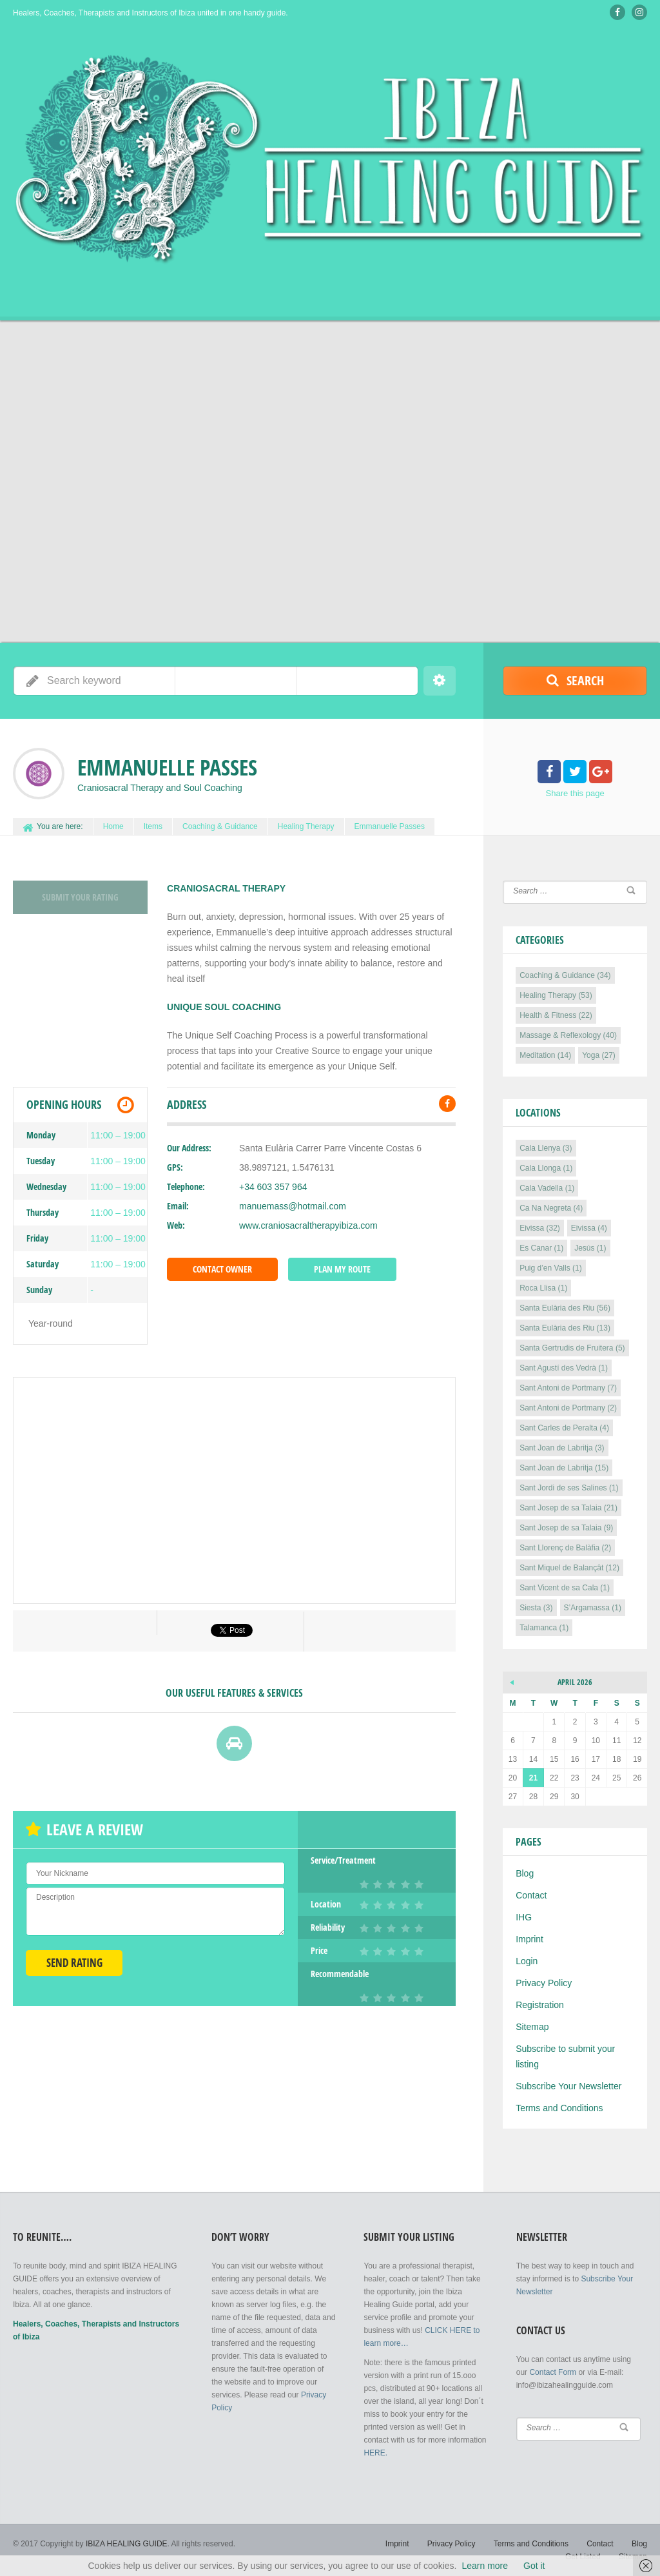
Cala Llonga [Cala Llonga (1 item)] (545, 1168)
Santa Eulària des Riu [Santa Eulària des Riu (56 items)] (564, 1307)
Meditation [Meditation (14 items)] (545, 1055)
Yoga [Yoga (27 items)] (599, 1055)
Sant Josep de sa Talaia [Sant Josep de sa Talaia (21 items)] (568, 1507)
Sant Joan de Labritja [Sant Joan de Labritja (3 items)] (561, 1447)
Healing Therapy (306, 826)
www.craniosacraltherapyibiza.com (308, 1225)
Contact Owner (222, 1269)
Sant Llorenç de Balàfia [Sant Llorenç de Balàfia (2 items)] (565, 1547)
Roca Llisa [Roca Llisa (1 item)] (543, 1288)
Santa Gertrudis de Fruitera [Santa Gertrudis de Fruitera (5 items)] (572, 1347)
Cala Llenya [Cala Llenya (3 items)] (545, 1148)
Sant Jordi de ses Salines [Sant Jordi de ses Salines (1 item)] (568, 1487)
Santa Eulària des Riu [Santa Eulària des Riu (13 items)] (564, 1327)
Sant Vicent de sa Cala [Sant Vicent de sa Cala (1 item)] (564, 1587)
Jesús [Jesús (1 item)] (590, 1248)
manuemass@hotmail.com (292, 1206)
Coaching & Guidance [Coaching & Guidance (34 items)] (564, 975)
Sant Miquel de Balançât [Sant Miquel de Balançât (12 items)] (569, 1567)
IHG (524, 1917)
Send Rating (74, 1962)
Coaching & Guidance (220, 826)
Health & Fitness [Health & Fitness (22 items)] (555, 1015)
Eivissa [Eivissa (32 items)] (539, 1228)
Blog (525, 1873)
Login (527, 1961)
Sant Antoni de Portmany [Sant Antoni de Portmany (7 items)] (568, 1387)
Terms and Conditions (559, 2108)
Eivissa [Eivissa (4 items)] (589, 1228)
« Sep (512, 1680)
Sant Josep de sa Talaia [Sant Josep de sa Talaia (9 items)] (566, 1527)
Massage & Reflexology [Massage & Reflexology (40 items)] (568, 1035)
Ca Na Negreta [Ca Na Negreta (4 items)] (551, 1208)
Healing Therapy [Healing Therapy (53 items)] (555, 995)
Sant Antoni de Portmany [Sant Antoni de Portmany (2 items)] (568, 1407)
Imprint (529, 1939)
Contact (531, 1895)
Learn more (484, 2566)
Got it (534, 2566)
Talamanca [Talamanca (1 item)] (543, 1627)
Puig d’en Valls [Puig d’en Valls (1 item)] (550, 1268)
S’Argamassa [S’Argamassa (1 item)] (592, 1607)
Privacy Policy (544, 1983)
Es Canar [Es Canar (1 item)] (541, 1248)
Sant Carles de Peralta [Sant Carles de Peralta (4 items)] (564, 1427)
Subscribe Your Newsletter (568, 2086)
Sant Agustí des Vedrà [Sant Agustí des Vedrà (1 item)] (563, 1367)
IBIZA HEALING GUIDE (127, 2543)
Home (113, 826)
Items (153, 826)
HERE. (375, 2452)
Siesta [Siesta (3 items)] (535, 1607)
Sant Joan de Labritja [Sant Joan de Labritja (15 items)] (563, 1467)
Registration (540, 2005)
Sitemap (532, 2027)
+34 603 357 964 (273, 1187)
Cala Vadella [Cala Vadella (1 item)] (546, 1188)
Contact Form (552, 2372)
